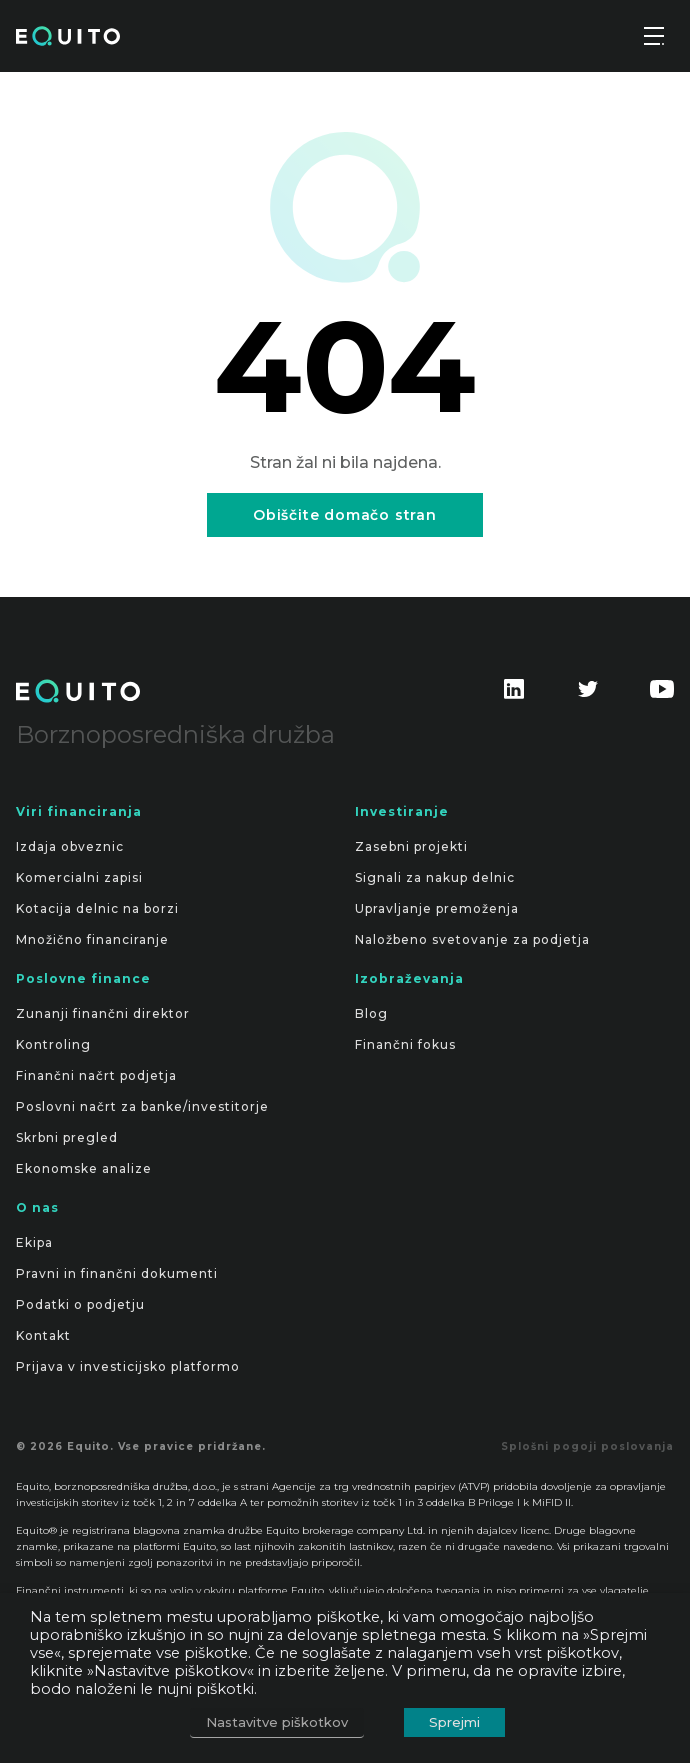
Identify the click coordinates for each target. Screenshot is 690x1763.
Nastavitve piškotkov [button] (277, 1722)
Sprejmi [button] (454, 1722)
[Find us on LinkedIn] (514, 697)
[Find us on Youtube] (662, 697)
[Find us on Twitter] (588, 697)
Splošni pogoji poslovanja (587, 1446)
